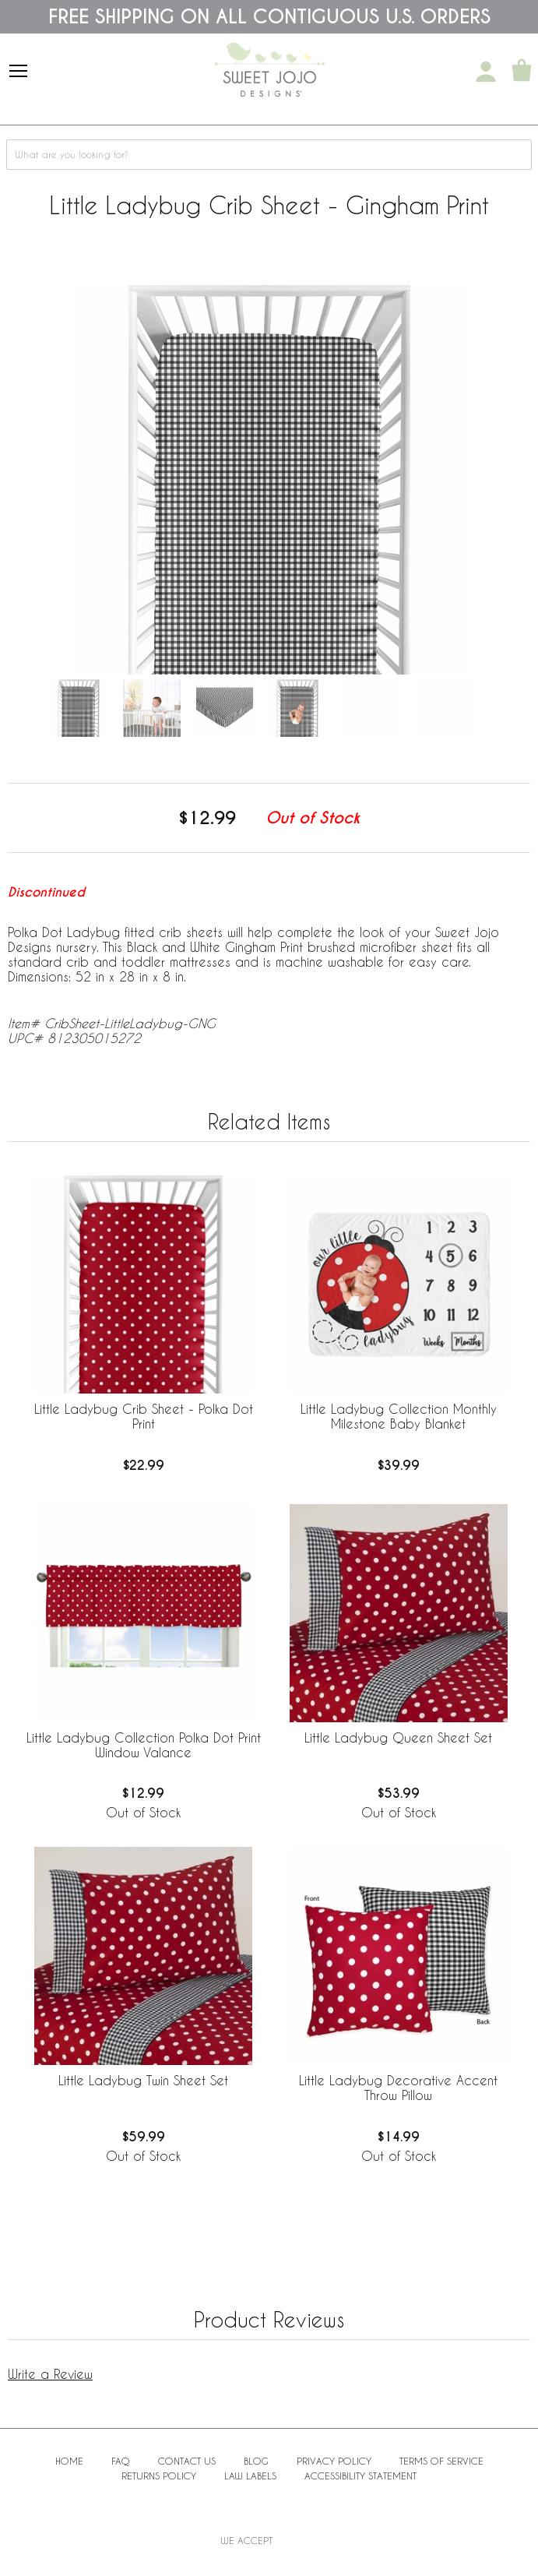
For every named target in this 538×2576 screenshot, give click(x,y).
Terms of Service (441, 2460)
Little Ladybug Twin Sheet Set (143, 2080)
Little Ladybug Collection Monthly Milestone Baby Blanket (399, 1416)
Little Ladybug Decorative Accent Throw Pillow (398, 2087)
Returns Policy (158, 2475)
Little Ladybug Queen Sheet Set (398, 1737)
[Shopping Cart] (521, 71)
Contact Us (187, 2460)
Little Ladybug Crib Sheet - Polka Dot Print (143, 1416)
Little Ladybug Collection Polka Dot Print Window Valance (143, 1745)
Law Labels (250, 2475)
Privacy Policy (334, 2460)
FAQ (120, 2460)
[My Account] (486, 71)
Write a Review (50, 2373)
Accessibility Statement (360, 2475)
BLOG (256, 2460)
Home (69, 2460)
